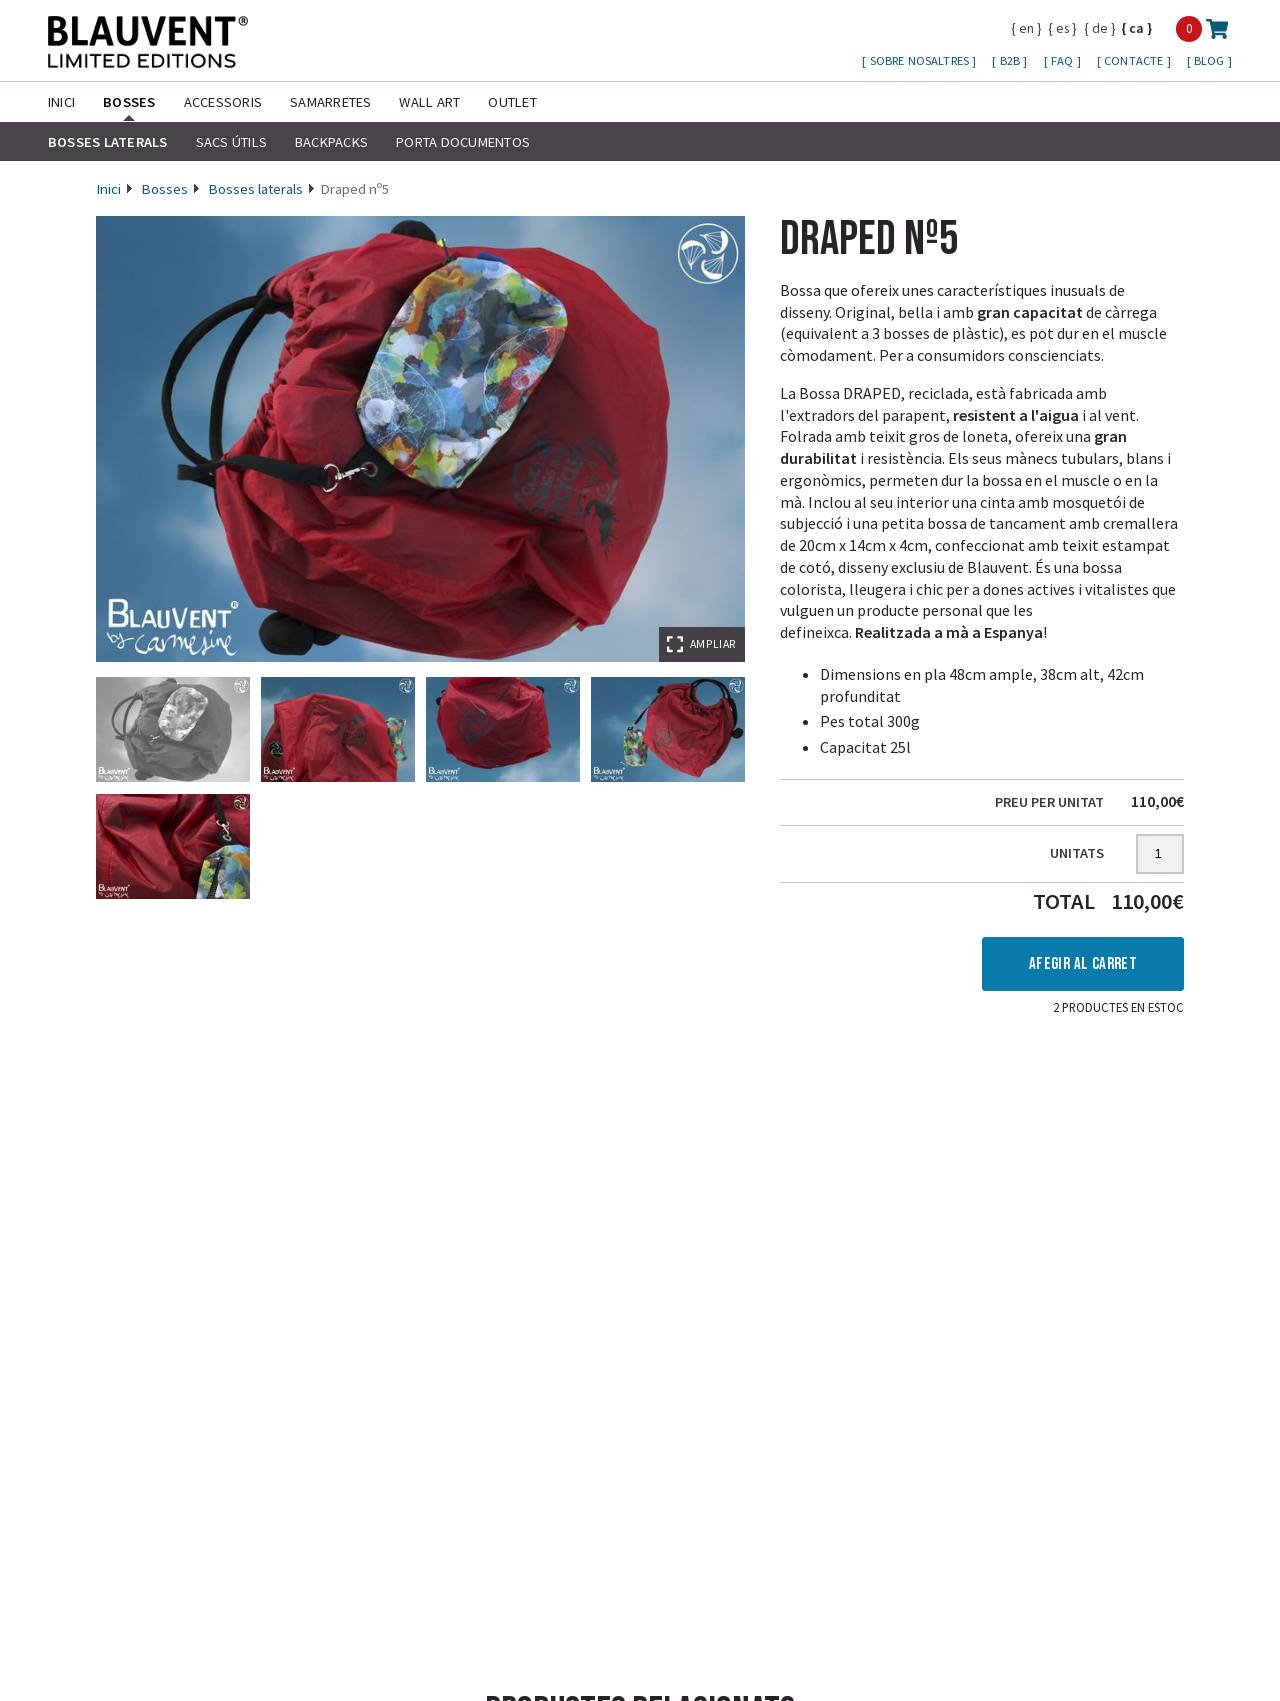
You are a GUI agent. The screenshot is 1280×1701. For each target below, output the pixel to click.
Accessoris (223, 102)
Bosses (129, 102)
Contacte (1135, 60)
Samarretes (330, 102)
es (1062, 28)
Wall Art (429, 102)
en (1026, 28)
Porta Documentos (463, 142)
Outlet (512, 102)
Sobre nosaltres (921, 60)
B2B (1012, 60)
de (1100, 28)
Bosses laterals (108, 142)
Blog (1211, 60)
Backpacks (331, 142)
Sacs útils (231, 142)
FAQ (1064, 60)
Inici (61, 102)
